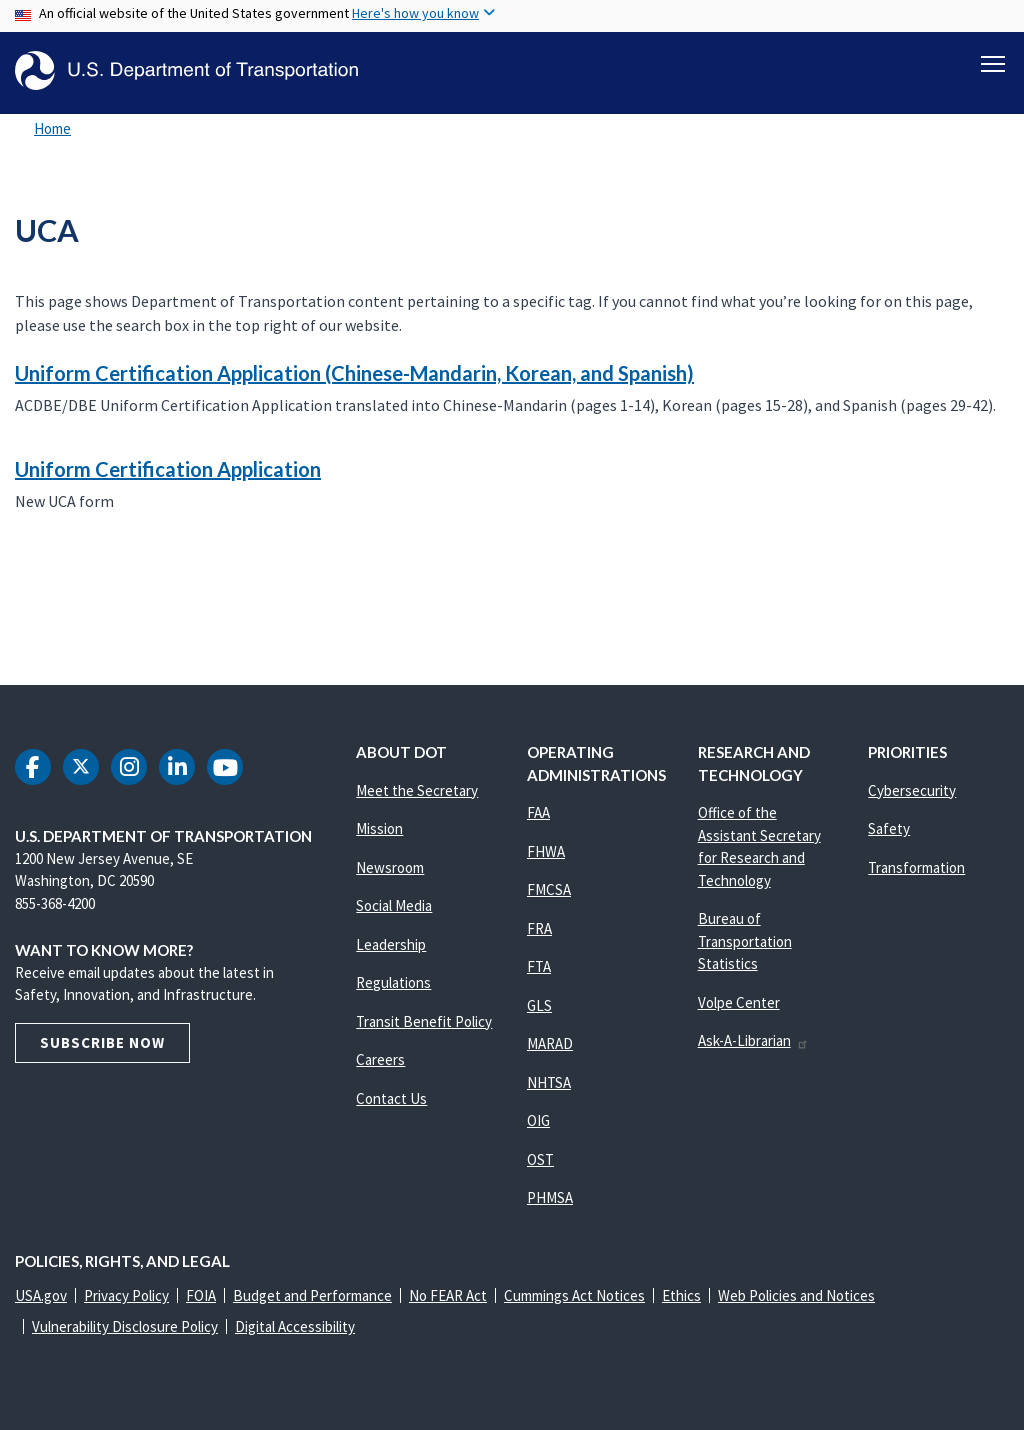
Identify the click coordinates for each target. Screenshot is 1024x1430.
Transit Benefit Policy (424, 1021)
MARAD (550, 1043)
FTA (539, 966)
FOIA (201, 1295)
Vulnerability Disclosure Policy (125, 1326)
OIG (538, 1120)
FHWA (546, 851)
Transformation (916, 867)
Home (52, 128)
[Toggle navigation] (993, 61)
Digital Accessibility (295, 1326)
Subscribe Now (102, 1042)
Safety (889, 828)
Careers (380, 1059)
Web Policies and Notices (796, 1295)
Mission (379, 828)
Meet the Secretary (417, 790)
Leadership (391, 944)
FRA (539, 928)
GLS (539, 1005)
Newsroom (390, 867)
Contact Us (391, 1098)
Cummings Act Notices (574, 1295)
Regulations (393, 982)
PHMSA (550, 1197)
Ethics (681, 1295)
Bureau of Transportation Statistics (745, 941)
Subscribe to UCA (12, 601)
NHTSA (549, 1082)
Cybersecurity (912, 790)
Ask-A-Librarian (753, 1040)
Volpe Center (739, 1002)
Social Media (394, 905)
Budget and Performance (312, 1295)
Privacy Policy (126, 1295)
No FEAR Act (448, 1295)
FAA (538, 812)
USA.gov (41, 1295)
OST (540, 1159)
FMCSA (549, 889)
